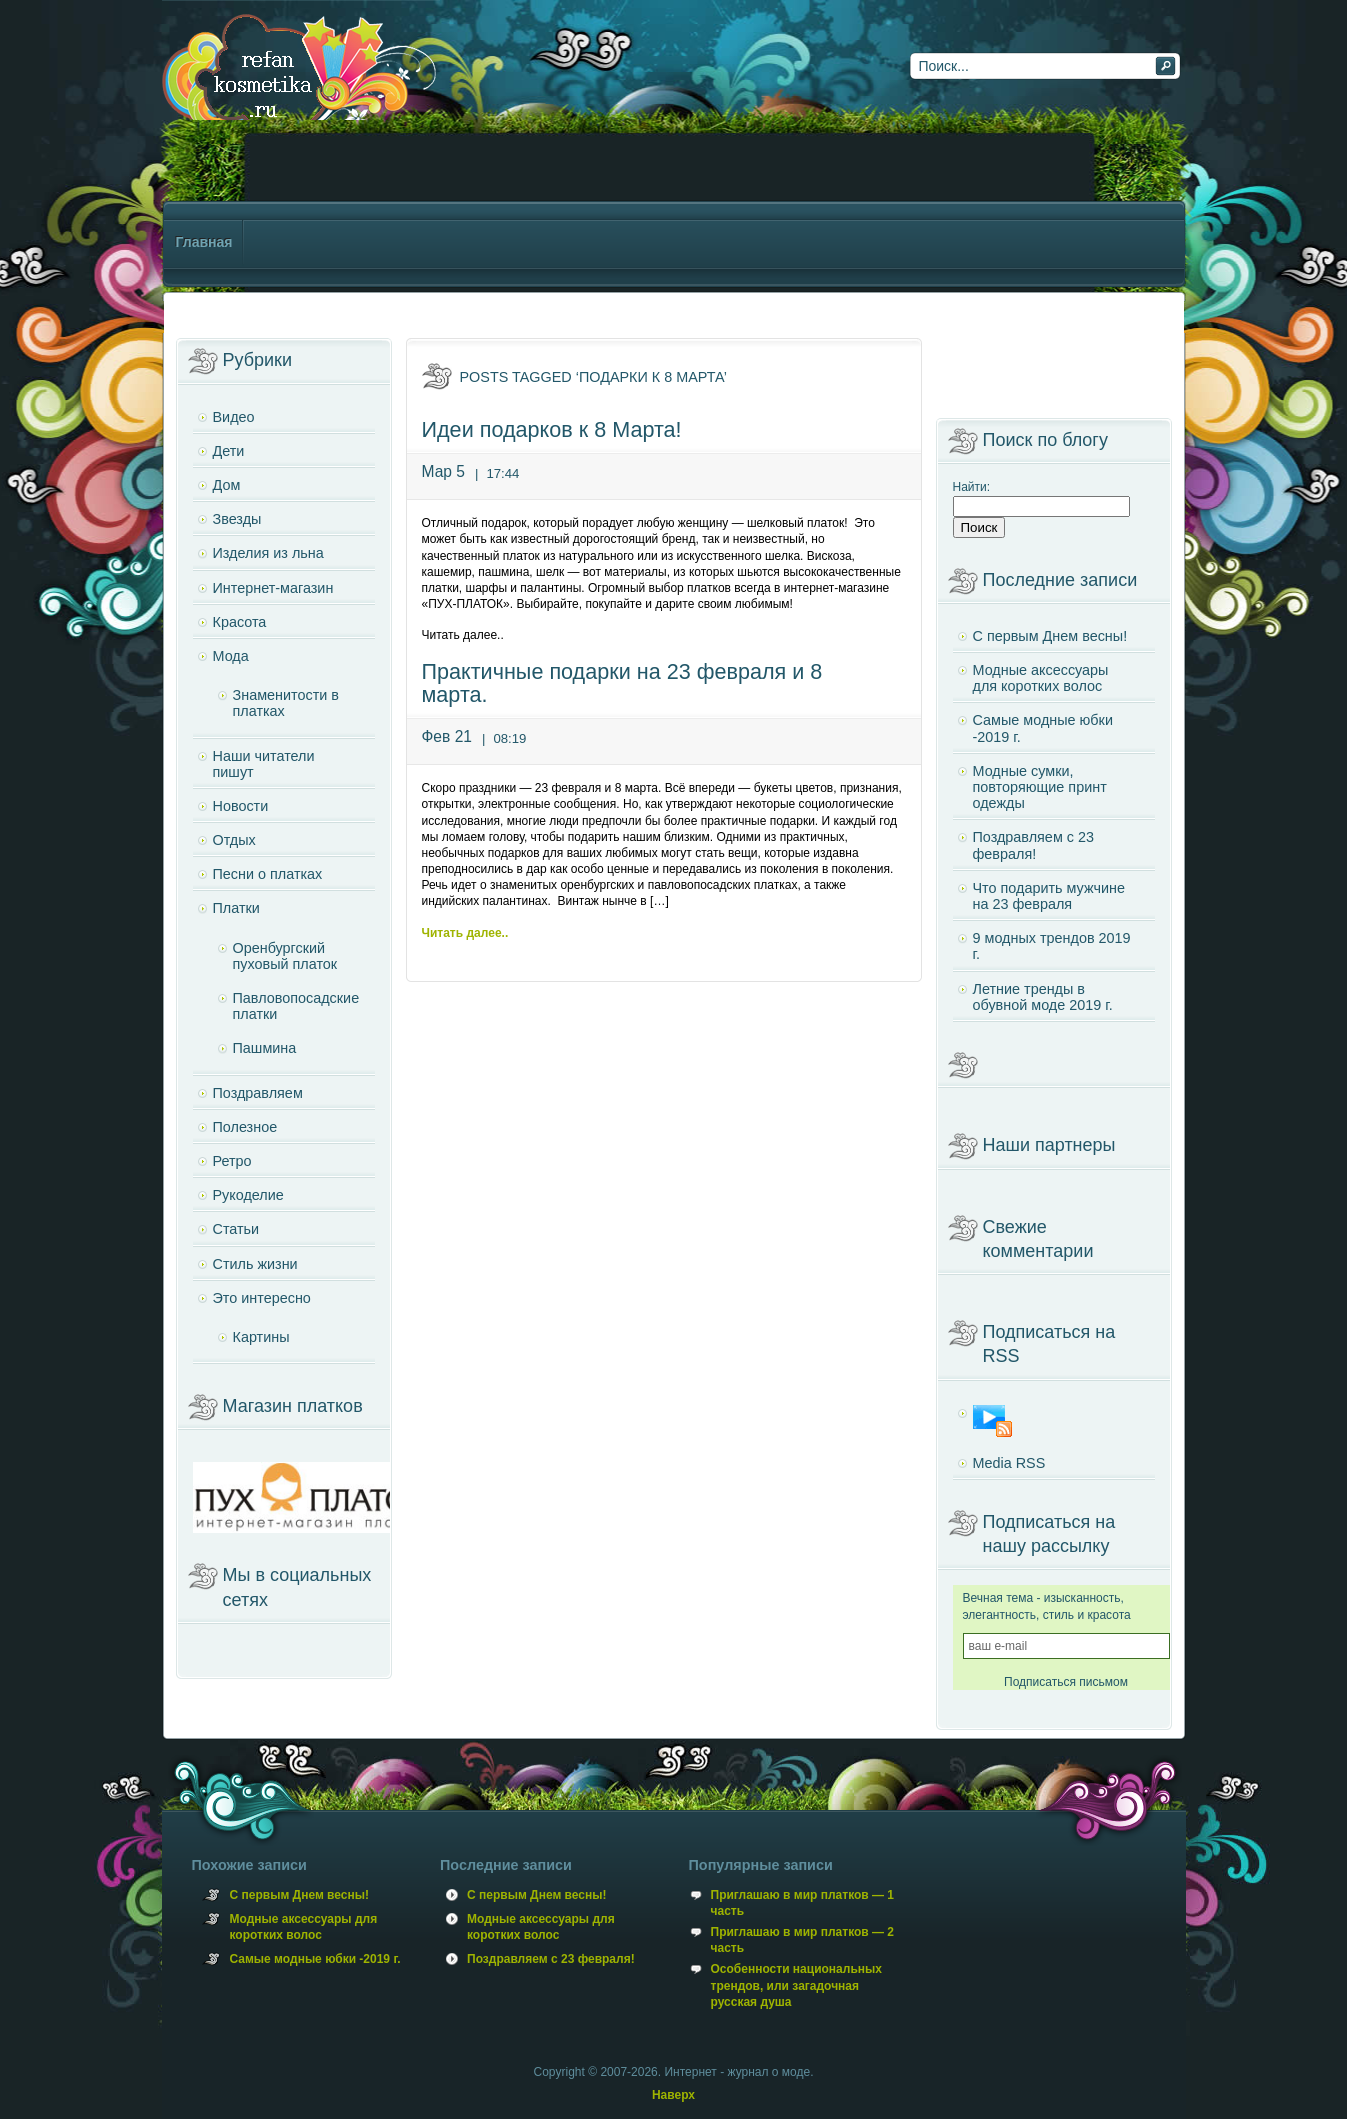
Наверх (673, 2095)
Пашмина (265, 1048)
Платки (236, 908)
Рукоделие (248, 1195)
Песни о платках (268, 874)
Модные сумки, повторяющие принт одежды (1040, 787)
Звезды (237, 519)
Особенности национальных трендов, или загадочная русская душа (796, 1985)
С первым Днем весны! (1050, 636)
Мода (231, 656)
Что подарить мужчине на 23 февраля (1049, 896)
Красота (240, 622)
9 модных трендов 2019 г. (1052, 946)
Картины (261, 1337)
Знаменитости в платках (286, 703)
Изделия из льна (268, 553)
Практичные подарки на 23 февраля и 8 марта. (622, 683)
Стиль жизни (255, 1264)
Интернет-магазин (273, 588)
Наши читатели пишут (264, 764)
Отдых (234, 840)
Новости (241, 806)
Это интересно (262, 1298)
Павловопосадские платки (296, 1006)
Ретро (232, 1161)
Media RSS (1009, 1463)
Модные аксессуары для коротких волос (1041, 678)
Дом (227, 485)
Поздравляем (258, 1093)
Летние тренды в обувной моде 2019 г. (1043, 997)
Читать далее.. (465, 933)
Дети (229, 451)
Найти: (972, 487)
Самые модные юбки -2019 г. (1043, 728)
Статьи (236, 1229)
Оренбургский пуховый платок (285, 956)
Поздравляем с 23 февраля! (1033, 845)
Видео (234, 417)
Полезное (245, 1127)
